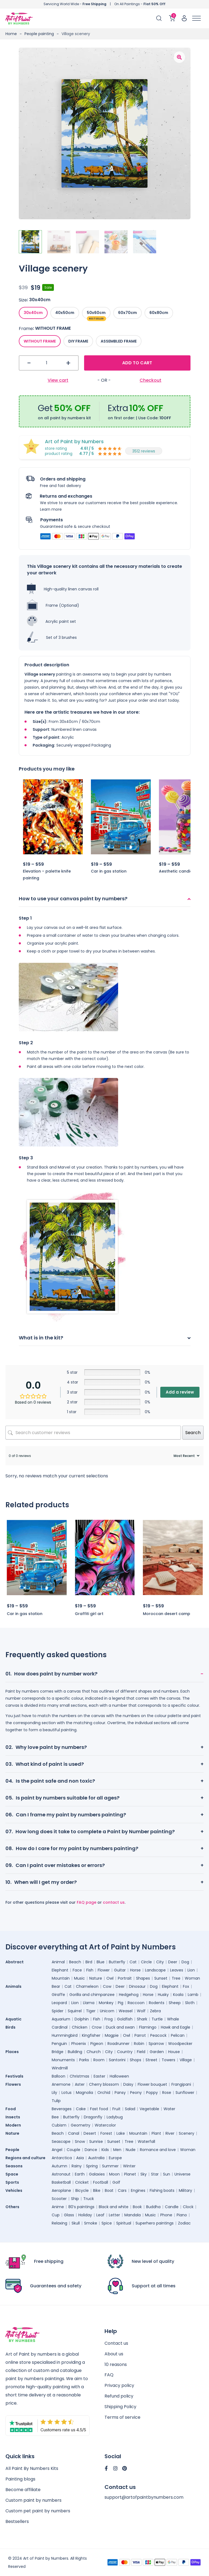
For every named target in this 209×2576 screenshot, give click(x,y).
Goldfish (125, 2019)
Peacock (158, 2035)
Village (186, 2060)
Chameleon (87, 1986)
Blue (100, 1962)
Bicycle (82, 2190)
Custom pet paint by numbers (37, 2511)
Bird (88, 1962)
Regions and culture (25, 2158)
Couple (73, 2149)
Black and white (113, 2207)
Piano (182, 2215)
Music (79, 1978)
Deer (172, 1962)
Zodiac (184, 2223)
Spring (92, 2166)
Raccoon (136, 2002)
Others (12, 2207)
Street (151, 2060)
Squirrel (75, 2011)
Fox (186, 1986)
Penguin (59, 2043)
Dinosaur (137, 1986)
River (169, 2133)
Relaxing (59, 2223)
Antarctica (62, 2158)
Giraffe (58, 1994)
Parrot (140, 2035)
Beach (75, 1962)
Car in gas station (109, 871)
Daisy (128, 2084)
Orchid (103, 2092)
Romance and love (158, 2149)
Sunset (160, 1978)
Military (185, 2190)
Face (77, 1970)
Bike (96, 2190)
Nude (131, 2149)
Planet (130, 2174)
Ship (75, 2198)
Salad (130, 2109)
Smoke (90, 2223)
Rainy (77, 2166)
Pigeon (96, 2043)
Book (137, 2207)
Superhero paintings (155, 2223)
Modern (13, 2125)
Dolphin (82, 2019)
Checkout (150, 380)
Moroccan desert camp (166, 1613)
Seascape (61, 2141)
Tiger (91, 2011)
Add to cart (137, 363)
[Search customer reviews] (93, 1433)
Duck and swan (120, 2027)
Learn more (51, 509)
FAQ (108, 2375)
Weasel (126, 2011)
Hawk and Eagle (175, 2027)
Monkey (106, 2002)
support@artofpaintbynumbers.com (143, 2497)
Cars (122, 2190)
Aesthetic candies (177, 871)
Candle (172, 2207)
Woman (192, 1978)
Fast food (99, 2109)
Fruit (116, 2109)
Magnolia (84, 2092)
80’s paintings (81, 2207)
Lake (120, 2133)
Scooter (59, 2198)
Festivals (14, 2076)
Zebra (155, 2011)
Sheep (175, 2002)
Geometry (80, 2125)
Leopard (59, 2002)
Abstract (14, 1962)
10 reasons (115, 2364)
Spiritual (123, 2223)
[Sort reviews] (185, 1456)
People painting (39, 33)
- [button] (29, 363)
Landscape (155, 1970)
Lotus (67, 2092)
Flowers (13, 2084)
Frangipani (181, 2084)
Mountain (61, 1978)
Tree (176, 1978)
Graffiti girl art (89, 1613)
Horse (135, 1970)
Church (94, 2051)
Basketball (61, 2182)
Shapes (143, 1978)
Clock (188, 2207)
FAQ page (86, 1902)
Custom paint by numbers (33, 2500)
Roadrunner (118, 2043)
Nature (95, 1978)
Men (117, 2149)
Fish (89, 1970)
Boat (109, 2190)
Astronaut (61, 2174)
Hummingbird (65, 2035)
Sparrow (156, 2043)
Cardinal (59, 2027)
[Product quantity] (49, 363)
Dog (185, 1962)
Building (75, 2051)
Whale (173, 2019)
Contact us (116, 2343)
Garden (157, 2051)
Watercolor (105, 2125)
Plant (156, 2133)
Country (125, 2051)
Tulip (56, 2100)
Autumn (59, 2166)
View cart (58, 380)
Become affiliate (23, 2489)
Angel (57, 2149)
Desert (90, 2133)
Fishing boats (162, 2190)
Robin (139, 2043)
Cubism (59, 2125)
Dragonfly (93, 2117)
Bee (55, 2117)
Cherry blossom (104, 2084)
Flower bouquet (152, 2084)
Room (98, 2060)
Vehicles (13, 2190)
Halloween (119, 2076)
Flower (104, 1970)
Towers (168, 2060)
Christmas (79, 2076)
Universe (182, 2174)
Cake (81, 2109)
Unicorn (107, 2011)
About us (113, 2354)
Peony (136, 2092)
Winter (129, 2166)
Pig (120, 2002)
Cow (107, 1986)
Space (11, 2174)
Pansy (120, 2092)
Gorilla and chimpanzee (92, 1994)
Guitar (120, 1970)
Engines (138, 2190)
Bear (56, 1986)
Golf (116, 2182)
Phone (166, 2215)
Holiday (85, 2215)
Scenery (186, 2133)
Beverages (62, 2109)
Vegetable (149, 2109)
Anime (58, 2207)
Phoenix (78, 2043)
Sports (12, 2182)
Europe (115, 2158)
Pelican (178, 2035)
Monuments (63, 2060)
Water (169, 2109)
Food (10, 2109)
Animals (13, 1986)
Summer (110, 2166)
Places (12, 2051)
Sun (166, 2174)
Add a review (180, 1392)
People (12, 2149)
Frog (108, 2019)
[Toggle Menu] (196, 18)
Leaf (100, 2215)
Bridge (57, 2051)
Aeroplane (61, 2190)
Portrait (125, 1978)
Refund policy (118, 2396)
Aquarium (61, 2019)
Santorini (117, 2060)
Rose (166, 2092)
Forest (106, 2133)
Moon (114, 2174)
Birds (10, 2027)
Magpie (112, 2035)
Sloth (190, 2002)
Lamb (193, 1994)
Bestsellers (17, 2521)
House (174, 2051)
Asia (80, 2158)
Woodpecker (180, 2043)
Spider (57, 2011)
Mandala (132, 2215)
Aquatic (13, 2019)
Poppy (152, 2092)
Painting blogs (20, 2479)
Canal (73, 2133)
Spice (107, 2223)
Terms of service (122, 2417)
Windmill (60, 2068)
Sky (143, 2174)
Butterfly (117, 1962)
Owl (109, 1978)
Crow (97, 2027)
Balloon (58, 2076)
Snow (80, 2141)
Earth (80, 2174)
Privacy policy (119, 2386)
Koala (178, 1994)
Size (23, 300)
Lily (54, 2092)
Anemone (61, 2084)
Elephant (60, 1970)
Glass (69, 2215)
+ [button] (68, 363)
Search (193, 1432)
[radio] (33, 312)
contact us (114, 1902)
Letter (114, 2215)
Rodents (156, 2002)
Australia (96, 2158)
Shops (135, 2060)
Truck (88, 2198)
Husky (163, 1994)
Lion (191, 1970)
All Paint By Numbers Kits (31, 2468)
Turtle (157, 2019)
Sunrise (96, 2141)
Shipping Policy (120, 2407)
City (160, 1962)
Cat (133, 1962)
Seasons (14, 2166)
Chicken (79, 2027)
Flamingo (147, 2027)
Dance (91, 2149)
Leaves (176, 1970)
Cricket (82, 2182)
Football (100, 2182)
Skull (76, 2223)
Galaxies (97, 2174)
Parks (84, 2060)
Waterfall (146, 2141)
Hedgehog (129, 1994)
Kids (105, 2149)
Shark (142, 2019)
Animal (58, 1962)
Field (141, 2051)
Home (11, 33)
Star (155, 2174)
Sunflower (185, 2092)
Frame (26, 328)
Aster (80, 2084)
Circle (146, 1962)
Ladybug (115, 2117)
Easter (99, 2076)
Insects (12, 2117)
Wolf (141, 2011)
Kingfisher (91, 2035)
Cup (56, 2215)
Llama (88, 2002)
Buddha (153, 2207)
